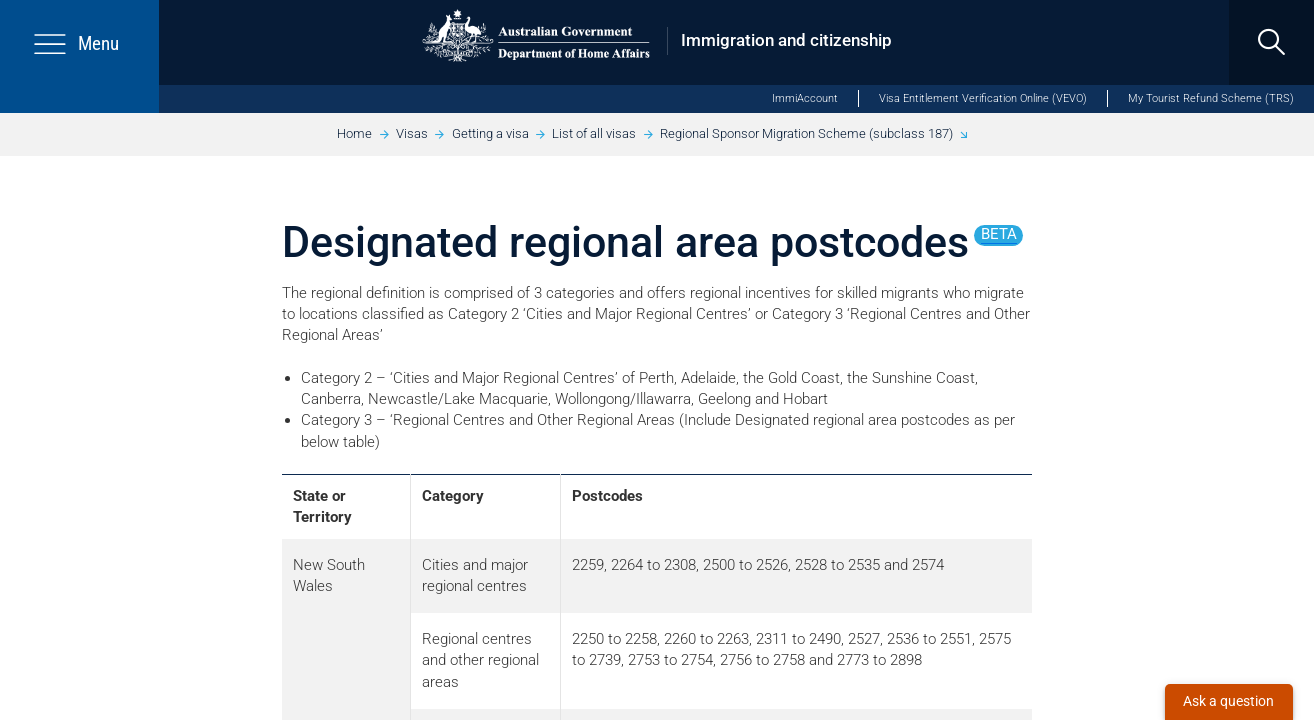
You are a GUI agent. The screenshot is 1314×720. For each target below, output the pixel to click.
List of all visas (594, 133)
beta (999, 234)
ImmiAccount (805, 98)
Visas (412, 133)
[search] (1271, 42)
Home (354, 133)
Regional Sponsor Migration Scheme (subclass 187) (806, 133)
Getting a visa (490, 133)
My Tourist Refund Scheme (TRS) (1211, 98)
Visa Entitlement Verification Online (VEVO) (983, 98)
